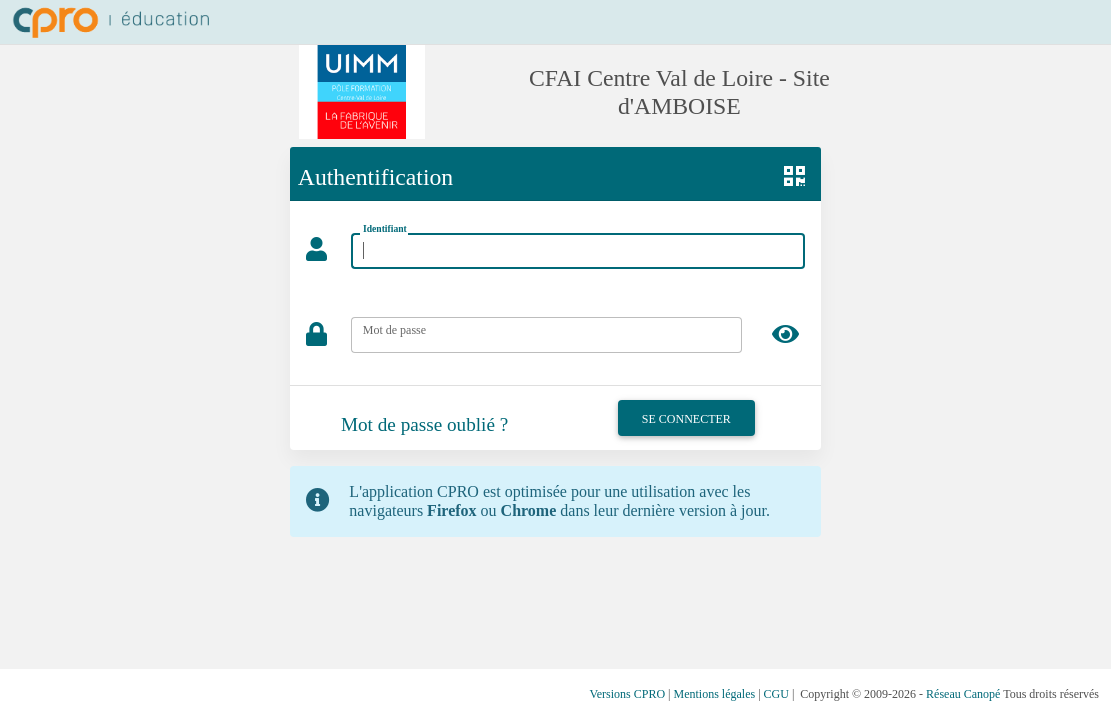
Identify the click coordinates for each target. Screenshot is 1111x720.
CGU (776, 694)
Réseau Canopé (963, 694)
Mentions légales (715, 694)
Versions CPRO (627, 694)
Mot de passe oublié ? (424, 424)
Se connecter (686, 419)
